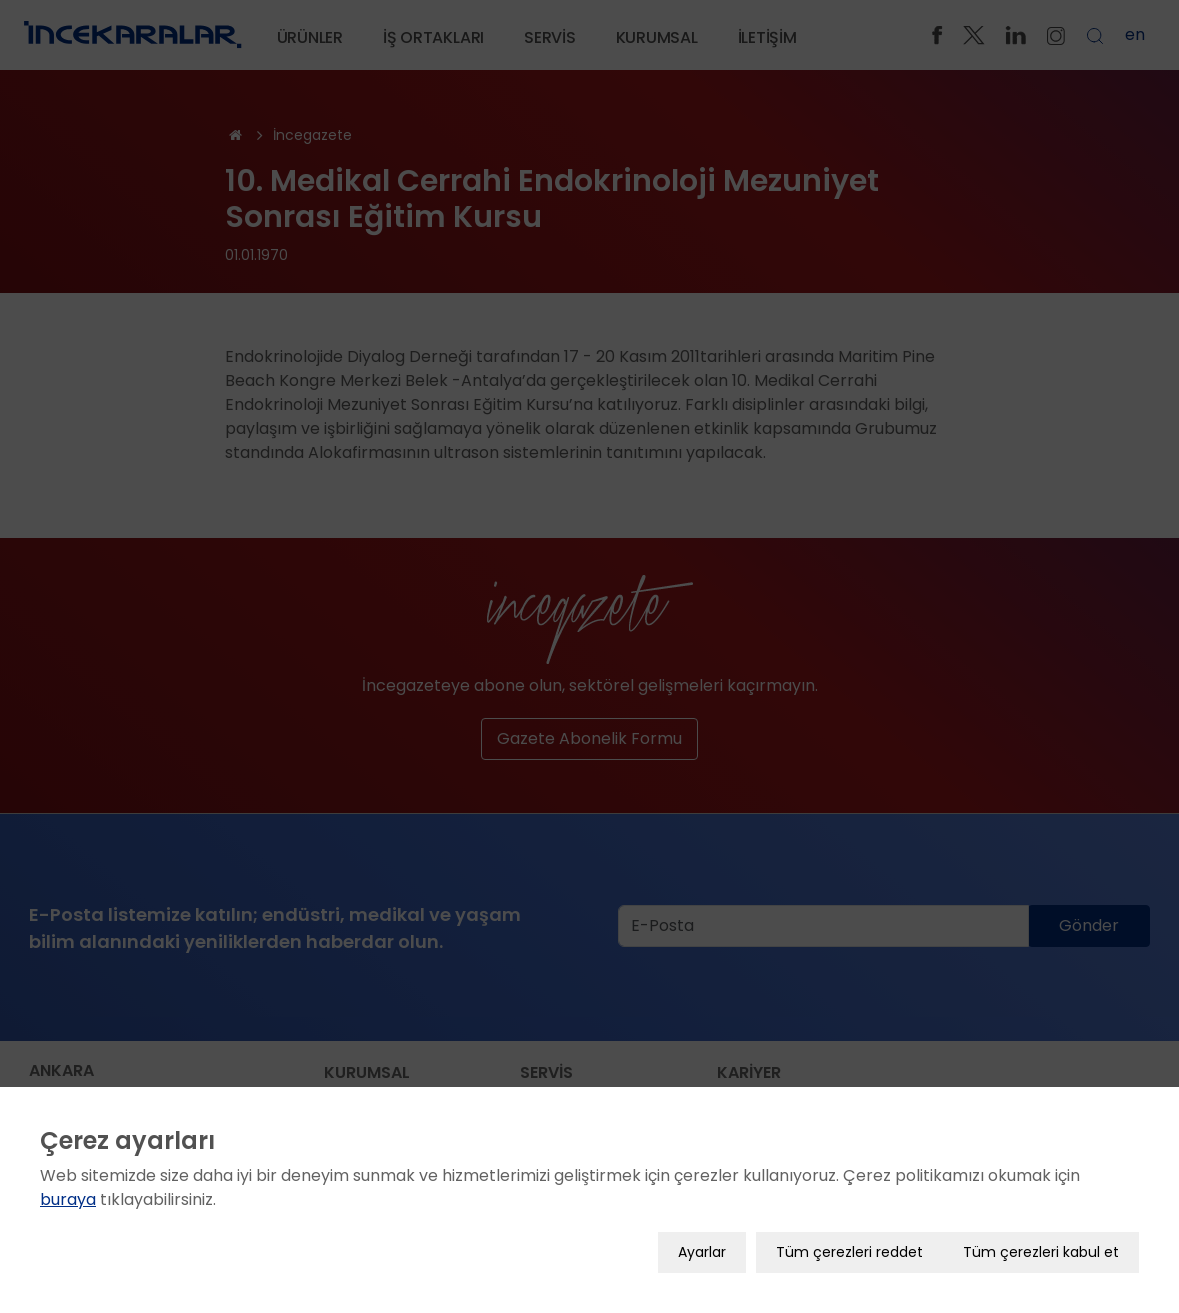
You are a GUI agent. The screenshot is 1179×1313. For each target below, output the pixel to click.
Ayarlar (702, 1236)
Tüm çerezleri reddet (849, 1236)
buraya (68, 1183)
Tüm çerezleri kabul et (1041, 1236)
